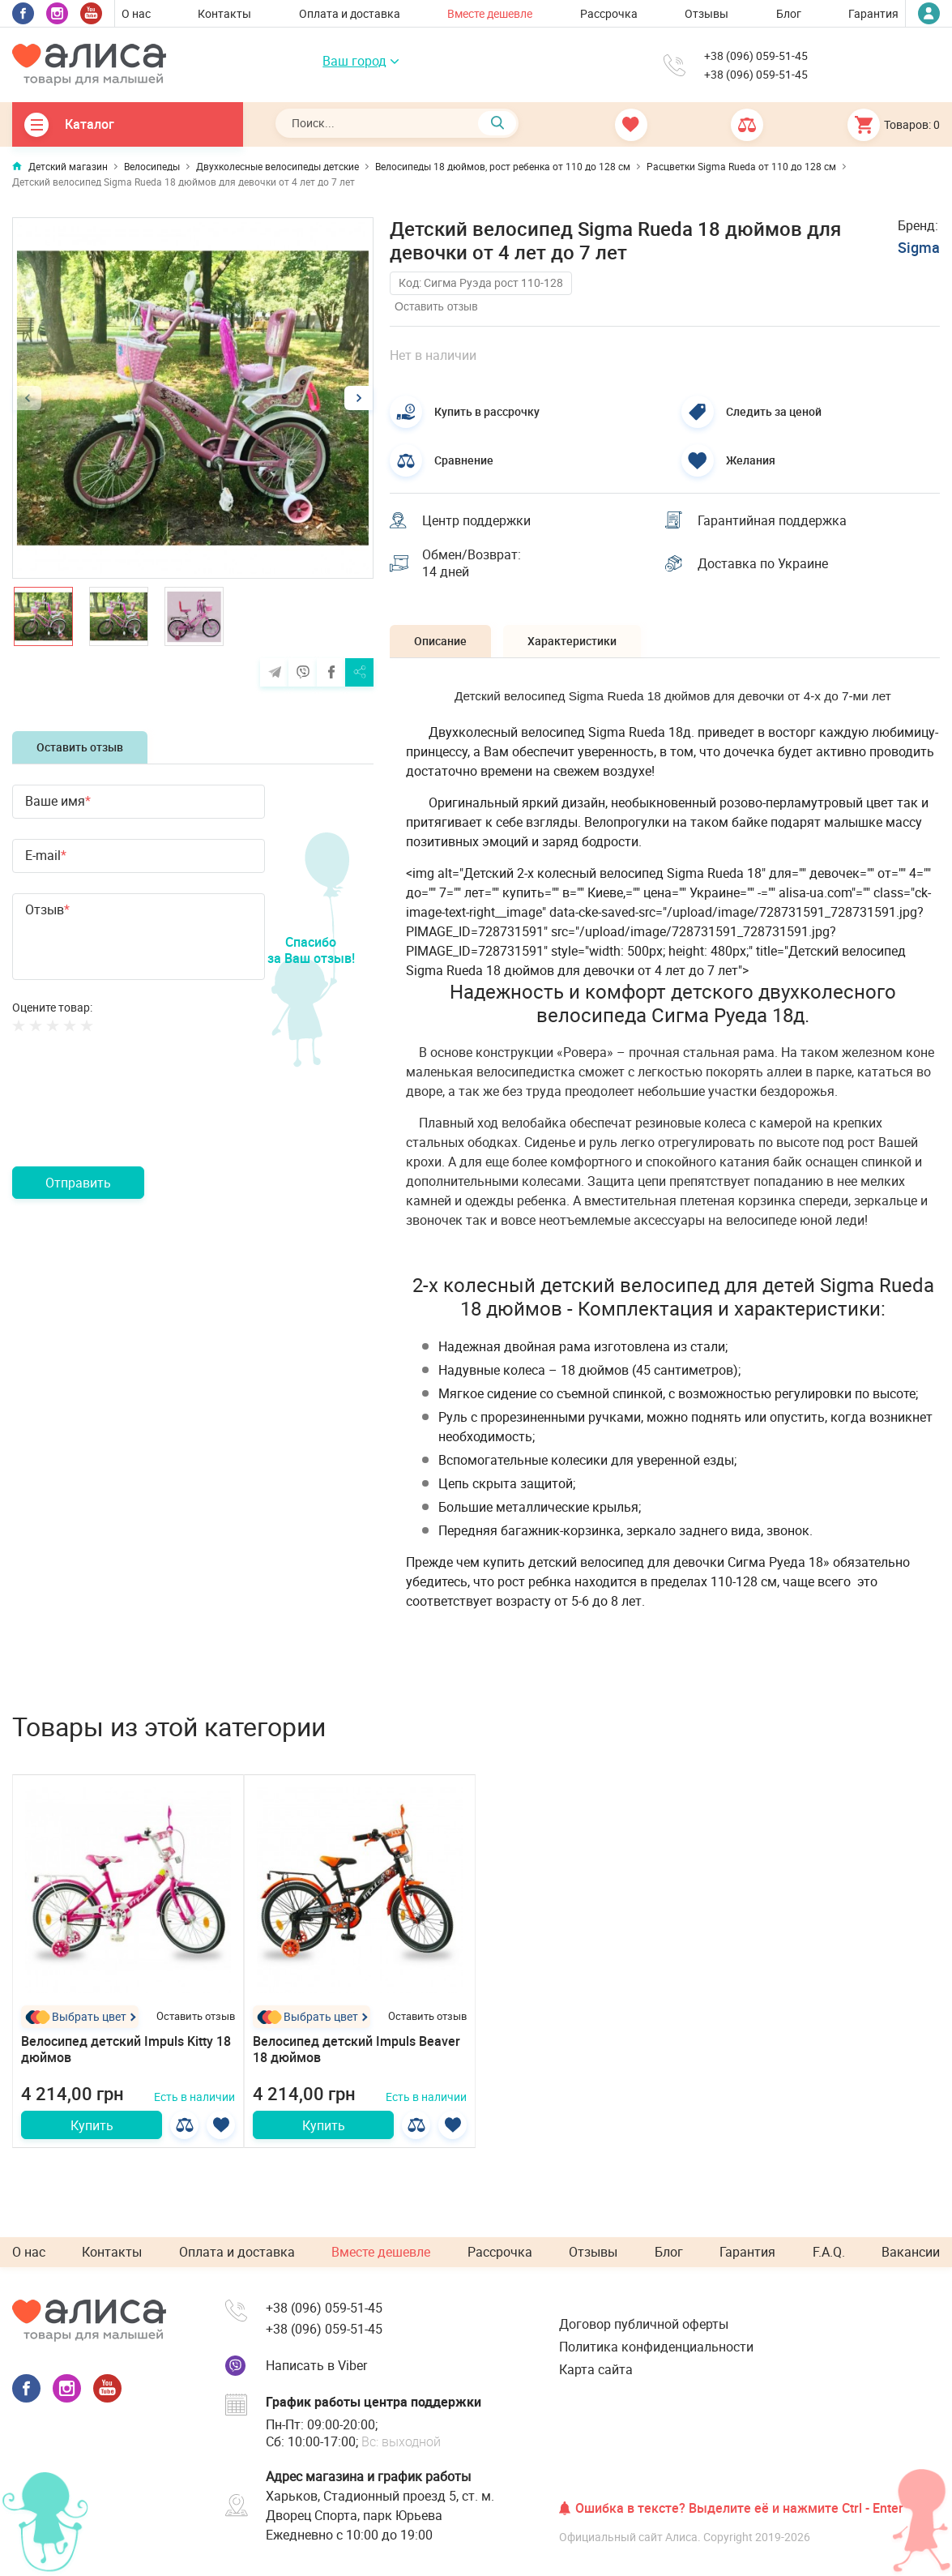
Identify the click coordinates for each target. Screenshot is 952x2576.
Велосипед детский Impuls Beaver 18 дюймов (356, 2049)
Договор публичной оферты (643, 2324)
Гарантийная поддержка (772, 520)
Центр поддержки (476, 520)
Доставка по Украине (763, 563)
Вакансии (911, 2252)
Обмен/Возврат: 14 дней (471, 563)
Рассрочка (609, 13)
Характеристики (572, 640)
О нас (136, 13)
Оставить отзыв (79, 747)
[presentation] (135, 1118)
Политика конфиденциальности (656, 2347)
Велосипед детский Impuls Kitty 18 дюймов (126, 2049)
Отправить (78, 1183)
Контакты (224, 13)
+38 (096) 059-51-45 (756, 56)
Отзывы (706, 13)
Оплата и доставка (349, 13)
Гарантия (873, 13)
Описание (440, 640)
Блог (788, 13)
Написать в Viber (316, 2365)
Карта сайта (596, 2369)
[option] (193, 398)
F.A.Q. (829, 2252)
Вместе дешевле (489, 13)
